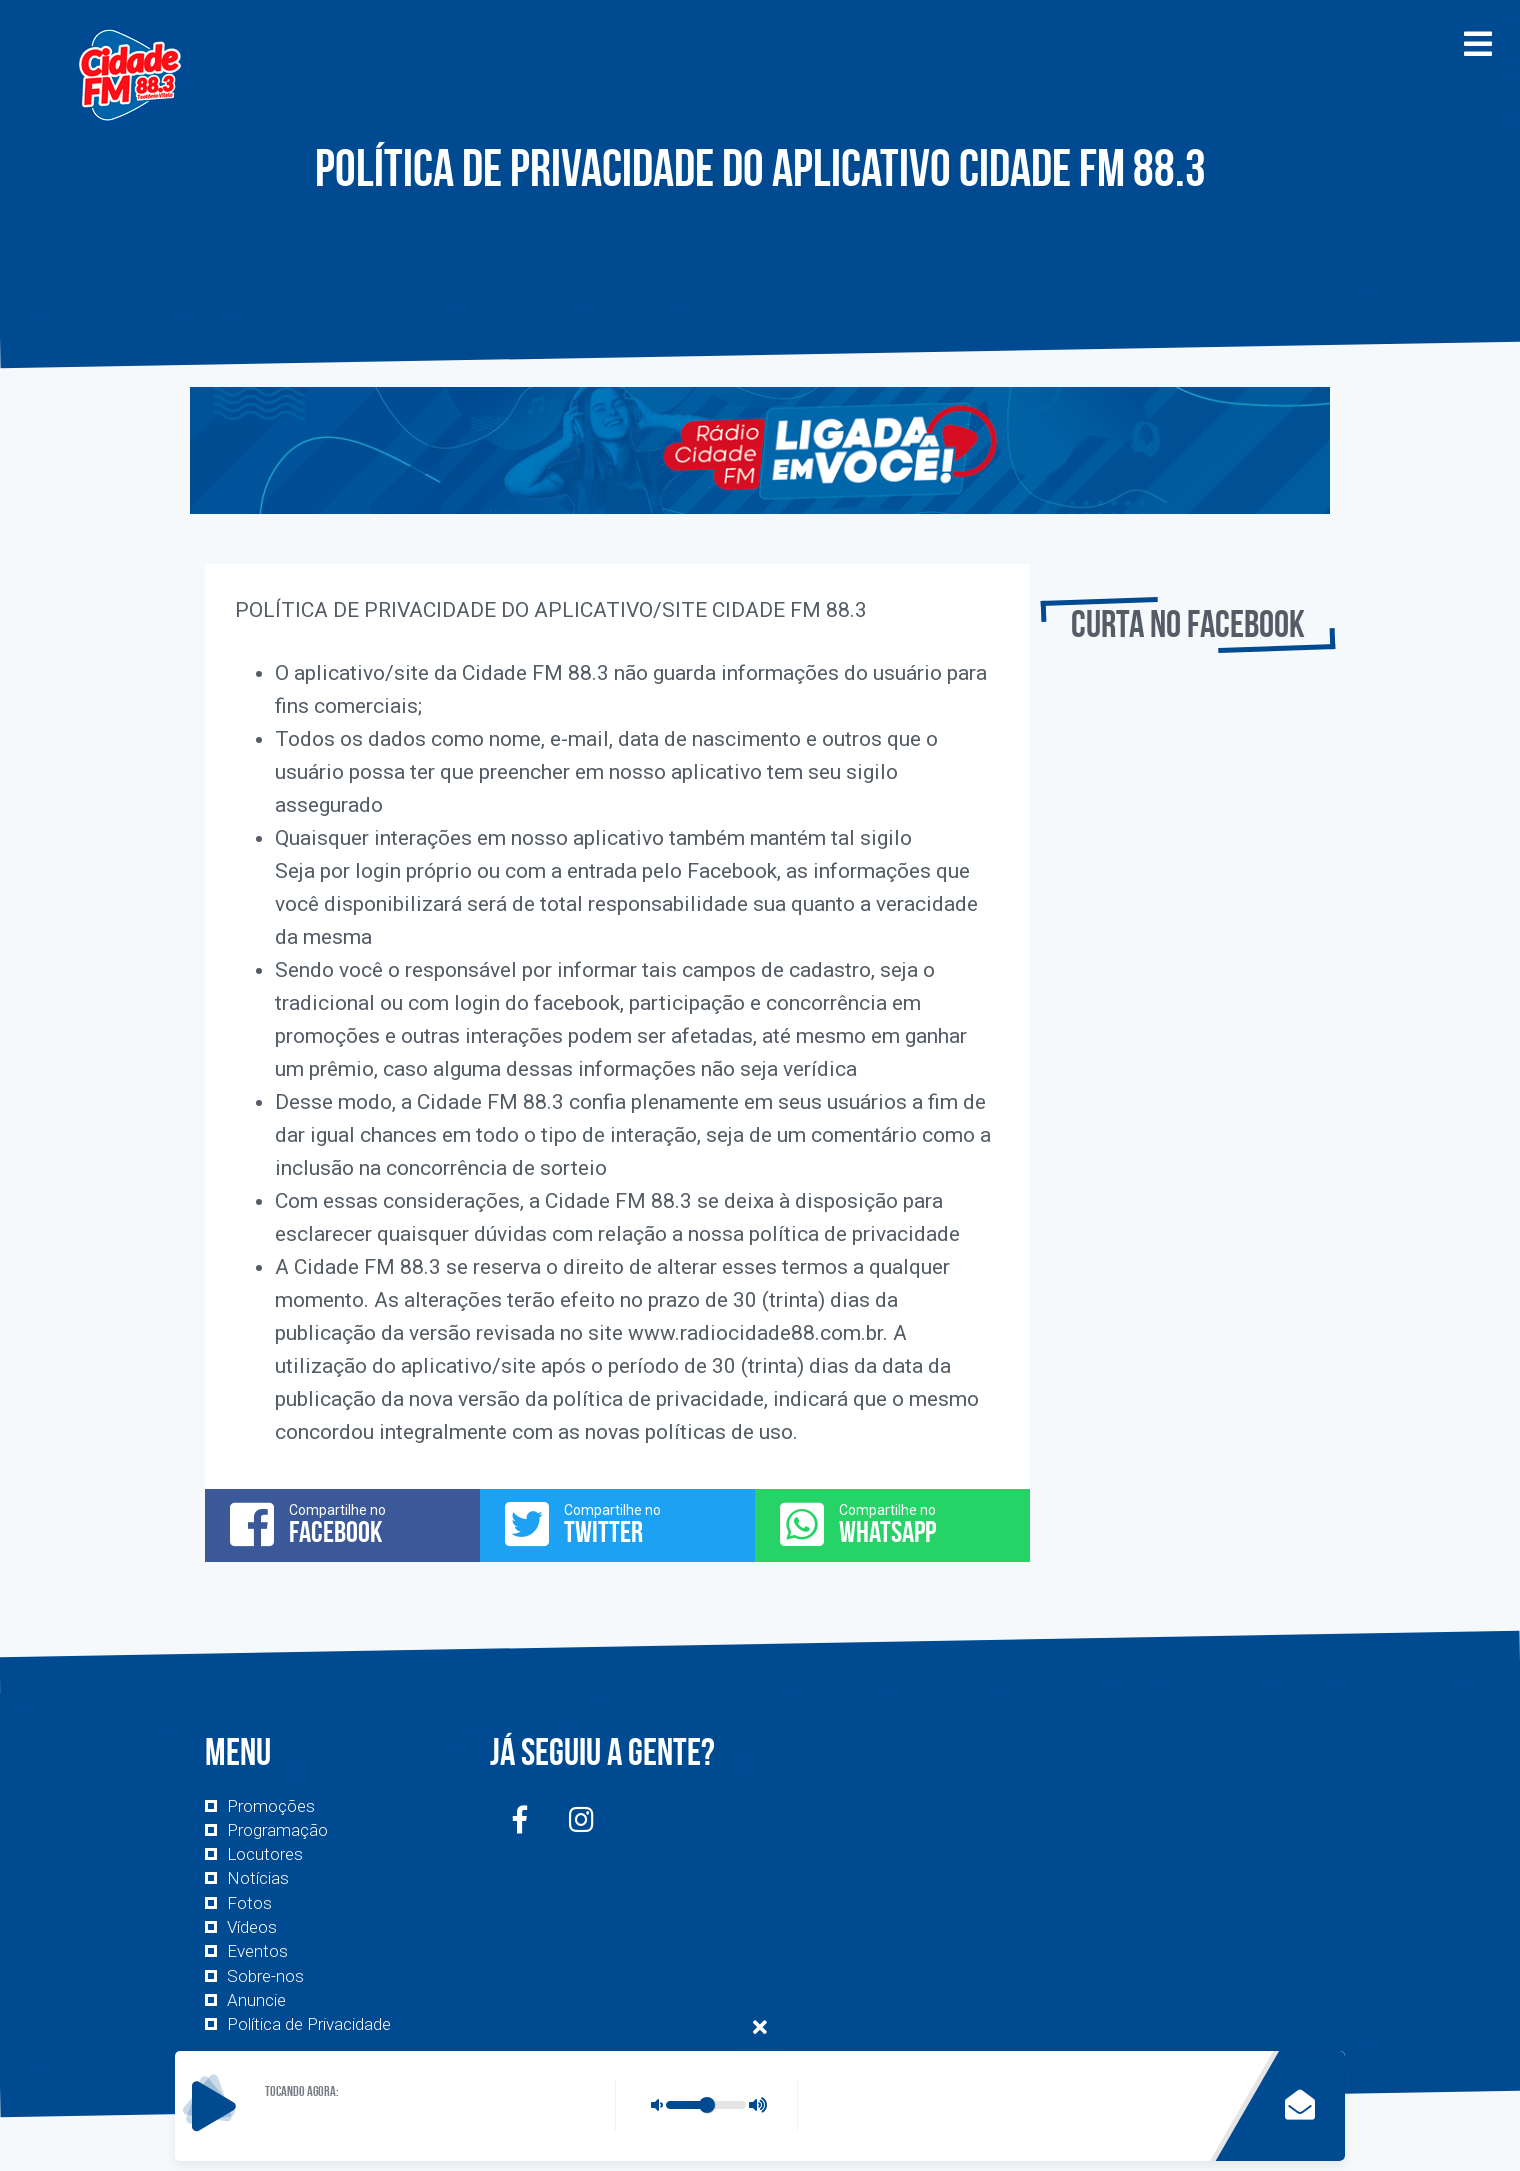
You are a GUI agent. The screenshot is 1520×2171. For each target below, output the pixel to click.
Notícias (258, 1878)
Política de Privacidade (309, 2024)
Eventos (257, 1951)
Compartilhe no (342, 1524)
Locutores (265, 1854)
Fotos (249, 1903)
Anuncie (256, 2000)
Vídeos (252, 1927)
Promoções (271, 1806)
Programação (277, 1830)
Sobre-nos (265, 1976)
